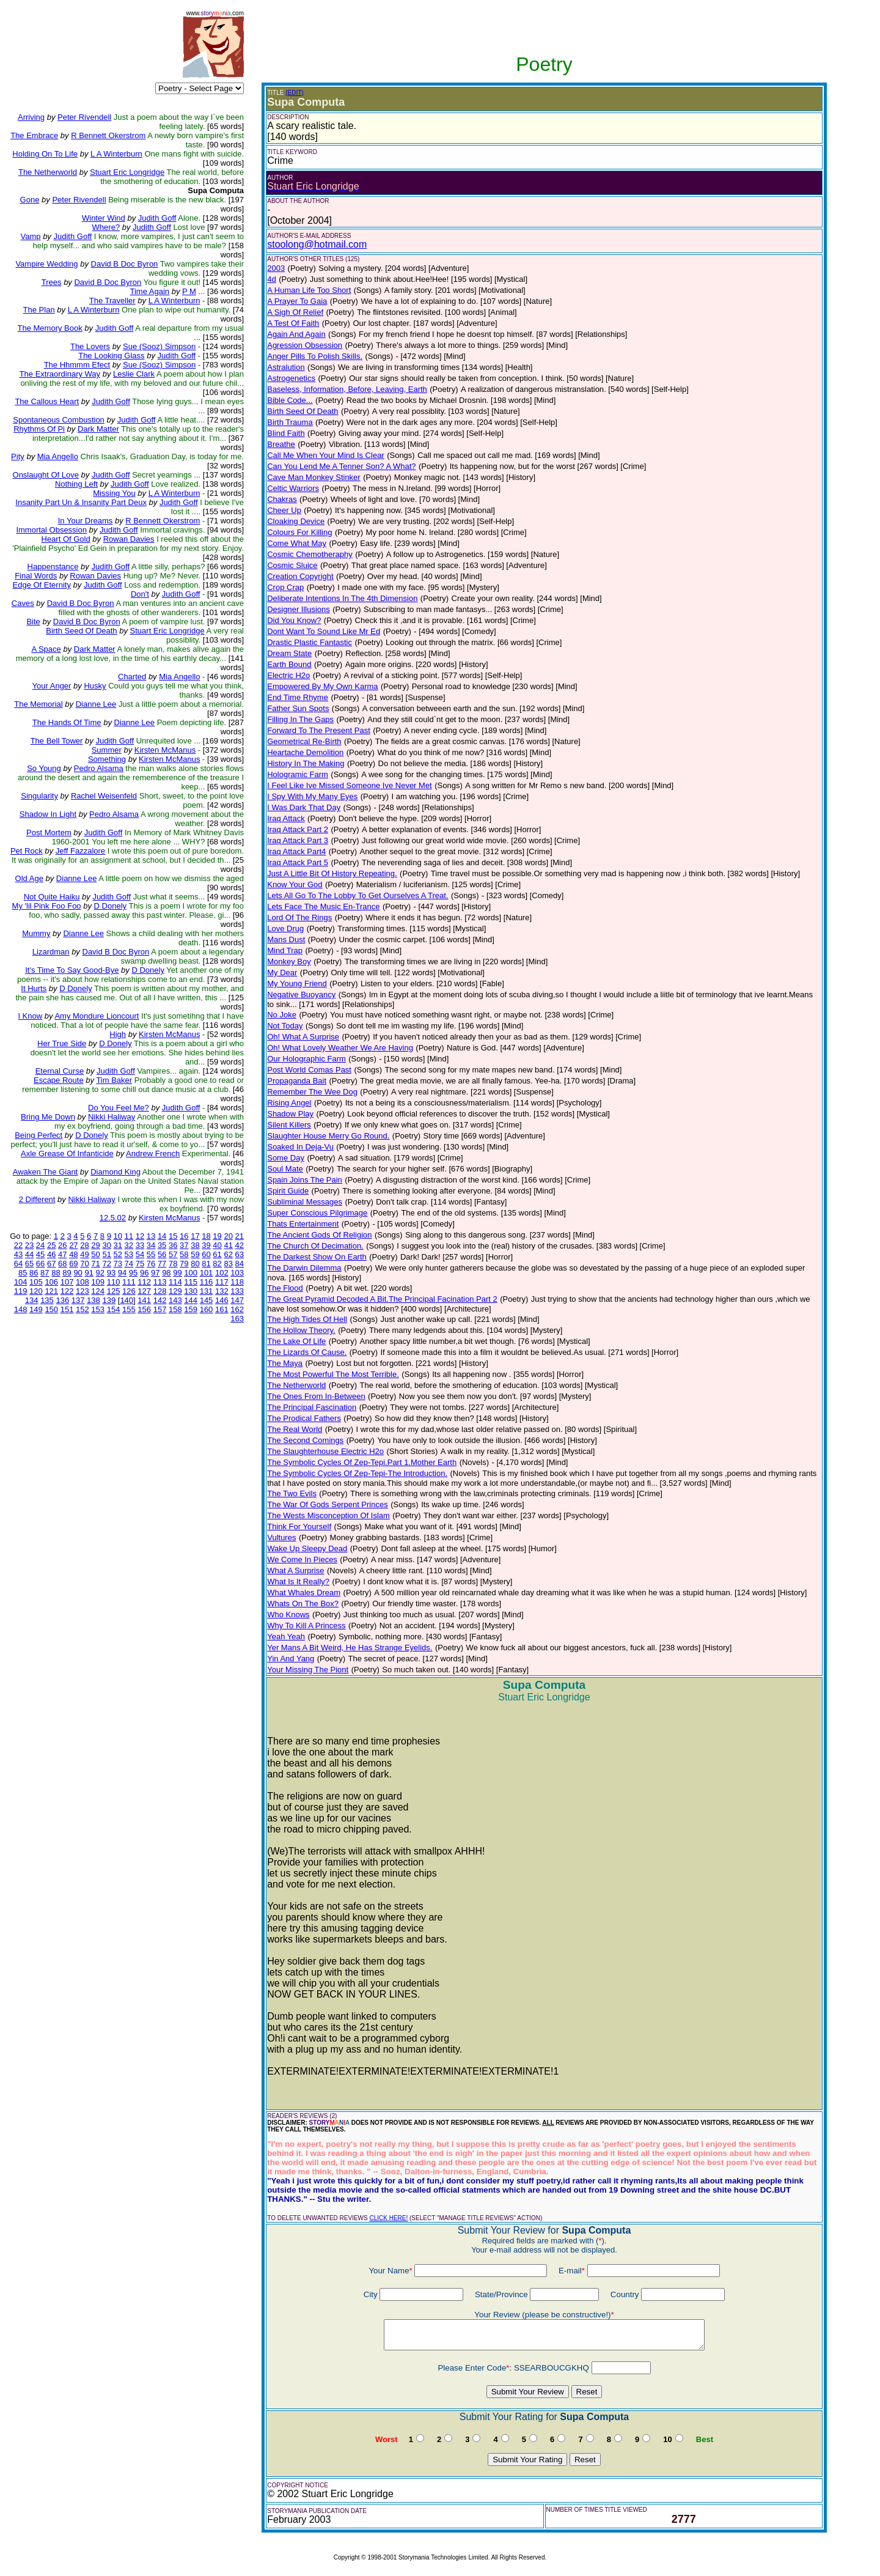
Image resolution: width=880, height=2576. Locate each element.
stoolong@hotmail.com (317, 244)
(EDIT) (294, 92)
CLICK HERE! (388, 2218)
